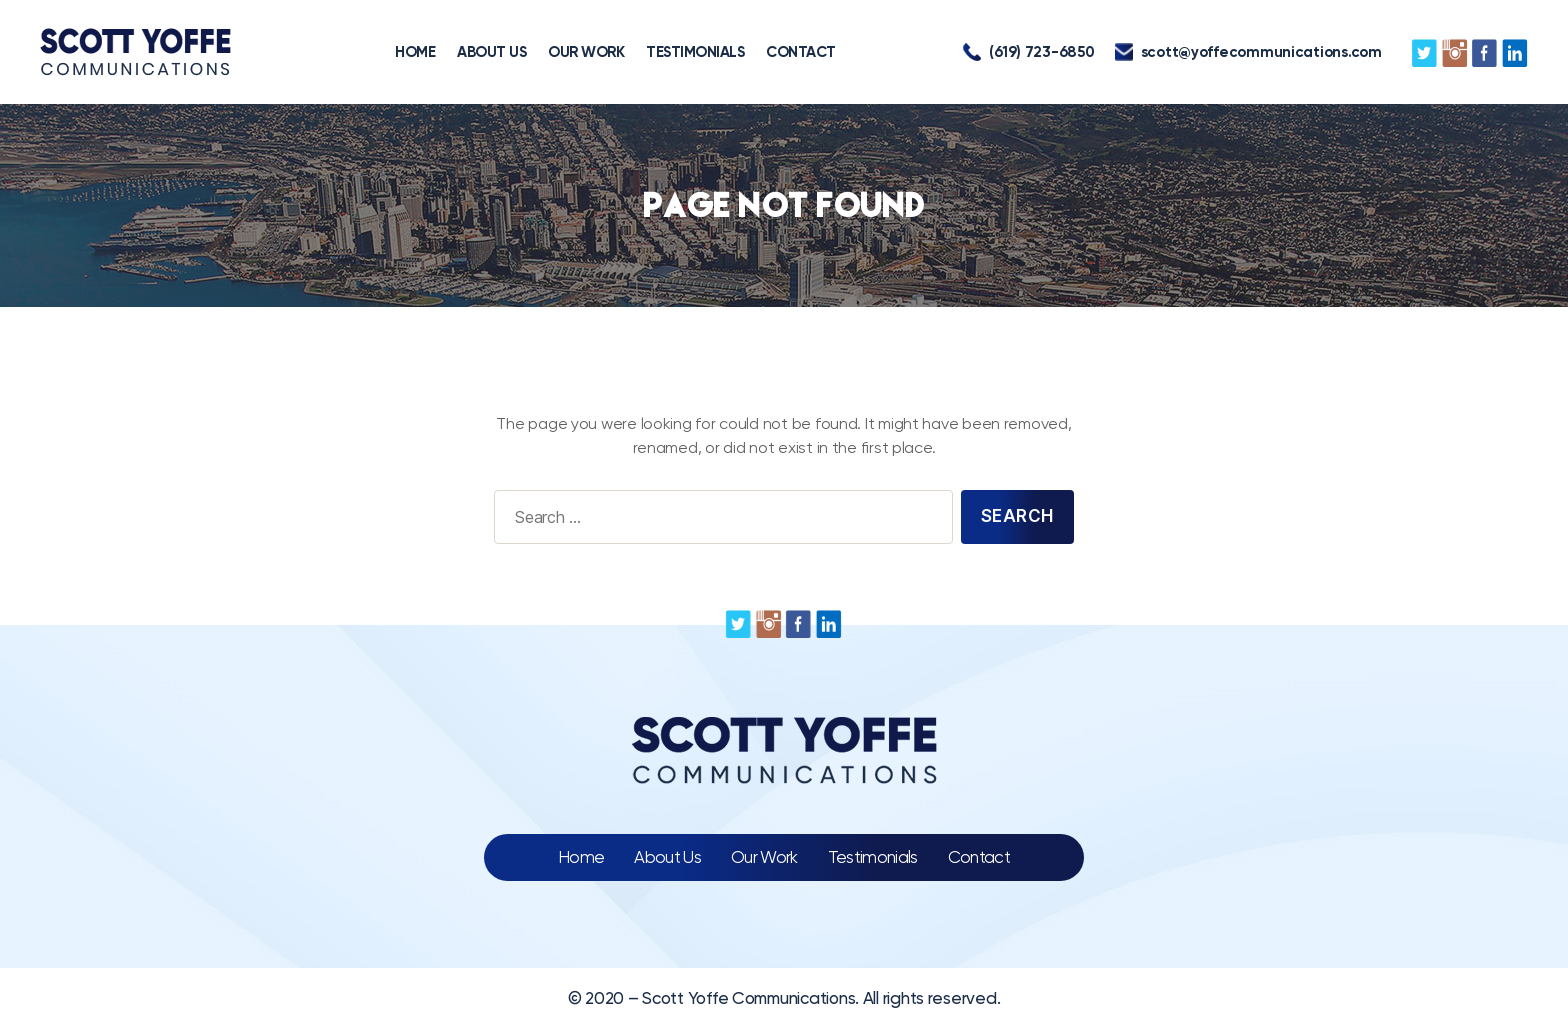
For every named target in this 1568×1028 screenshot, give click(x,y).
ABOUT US (491, 52)
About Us (667, 857)
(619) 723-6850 (1028, 52)
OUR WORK (586, 52)
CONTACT (801, 52)
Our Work (764, 857)
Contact (979, 857)
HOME (415, 52)
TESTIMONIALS (695, 52)
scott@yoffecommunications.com (1248, 52)
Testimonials (873, 857)
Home (581, 857)
